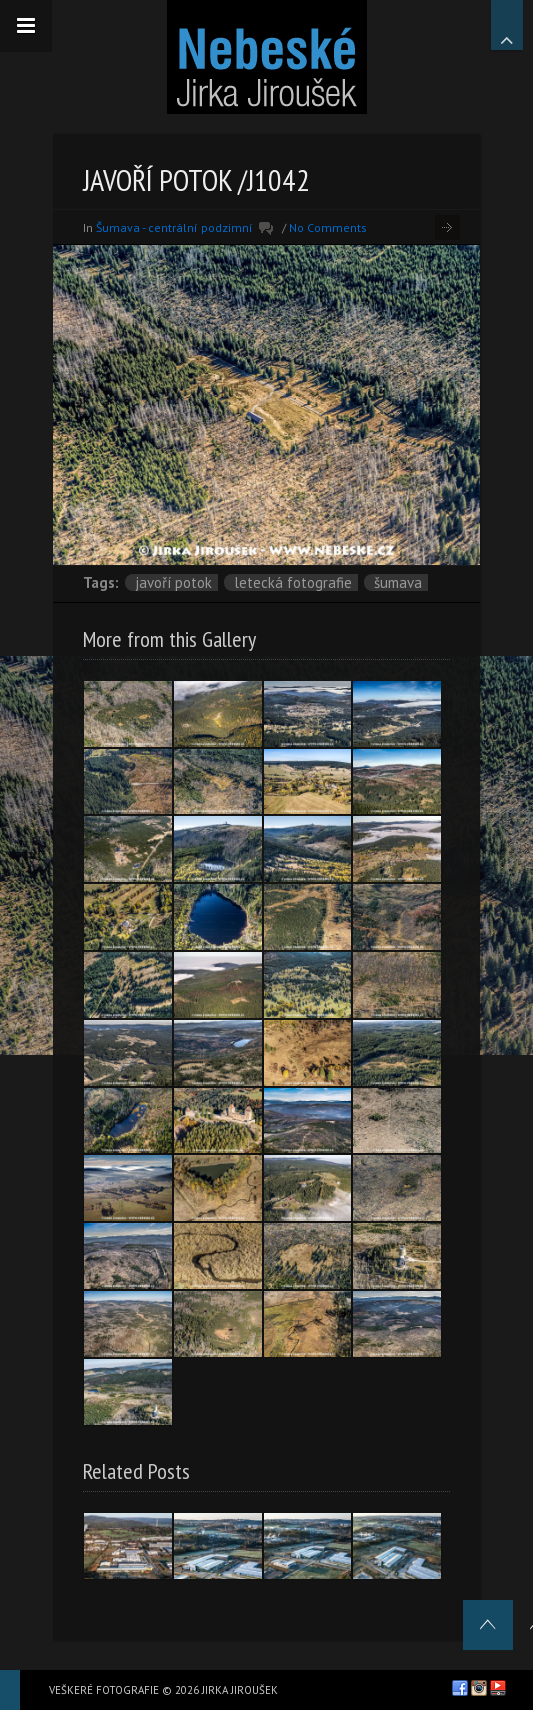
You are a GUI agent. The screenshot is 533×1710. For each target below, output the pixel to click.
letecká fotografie (293, 582)
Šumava (398, 582)
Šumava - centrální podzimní (174, 227)
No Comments (328, 227)
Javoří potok (173, 582)
